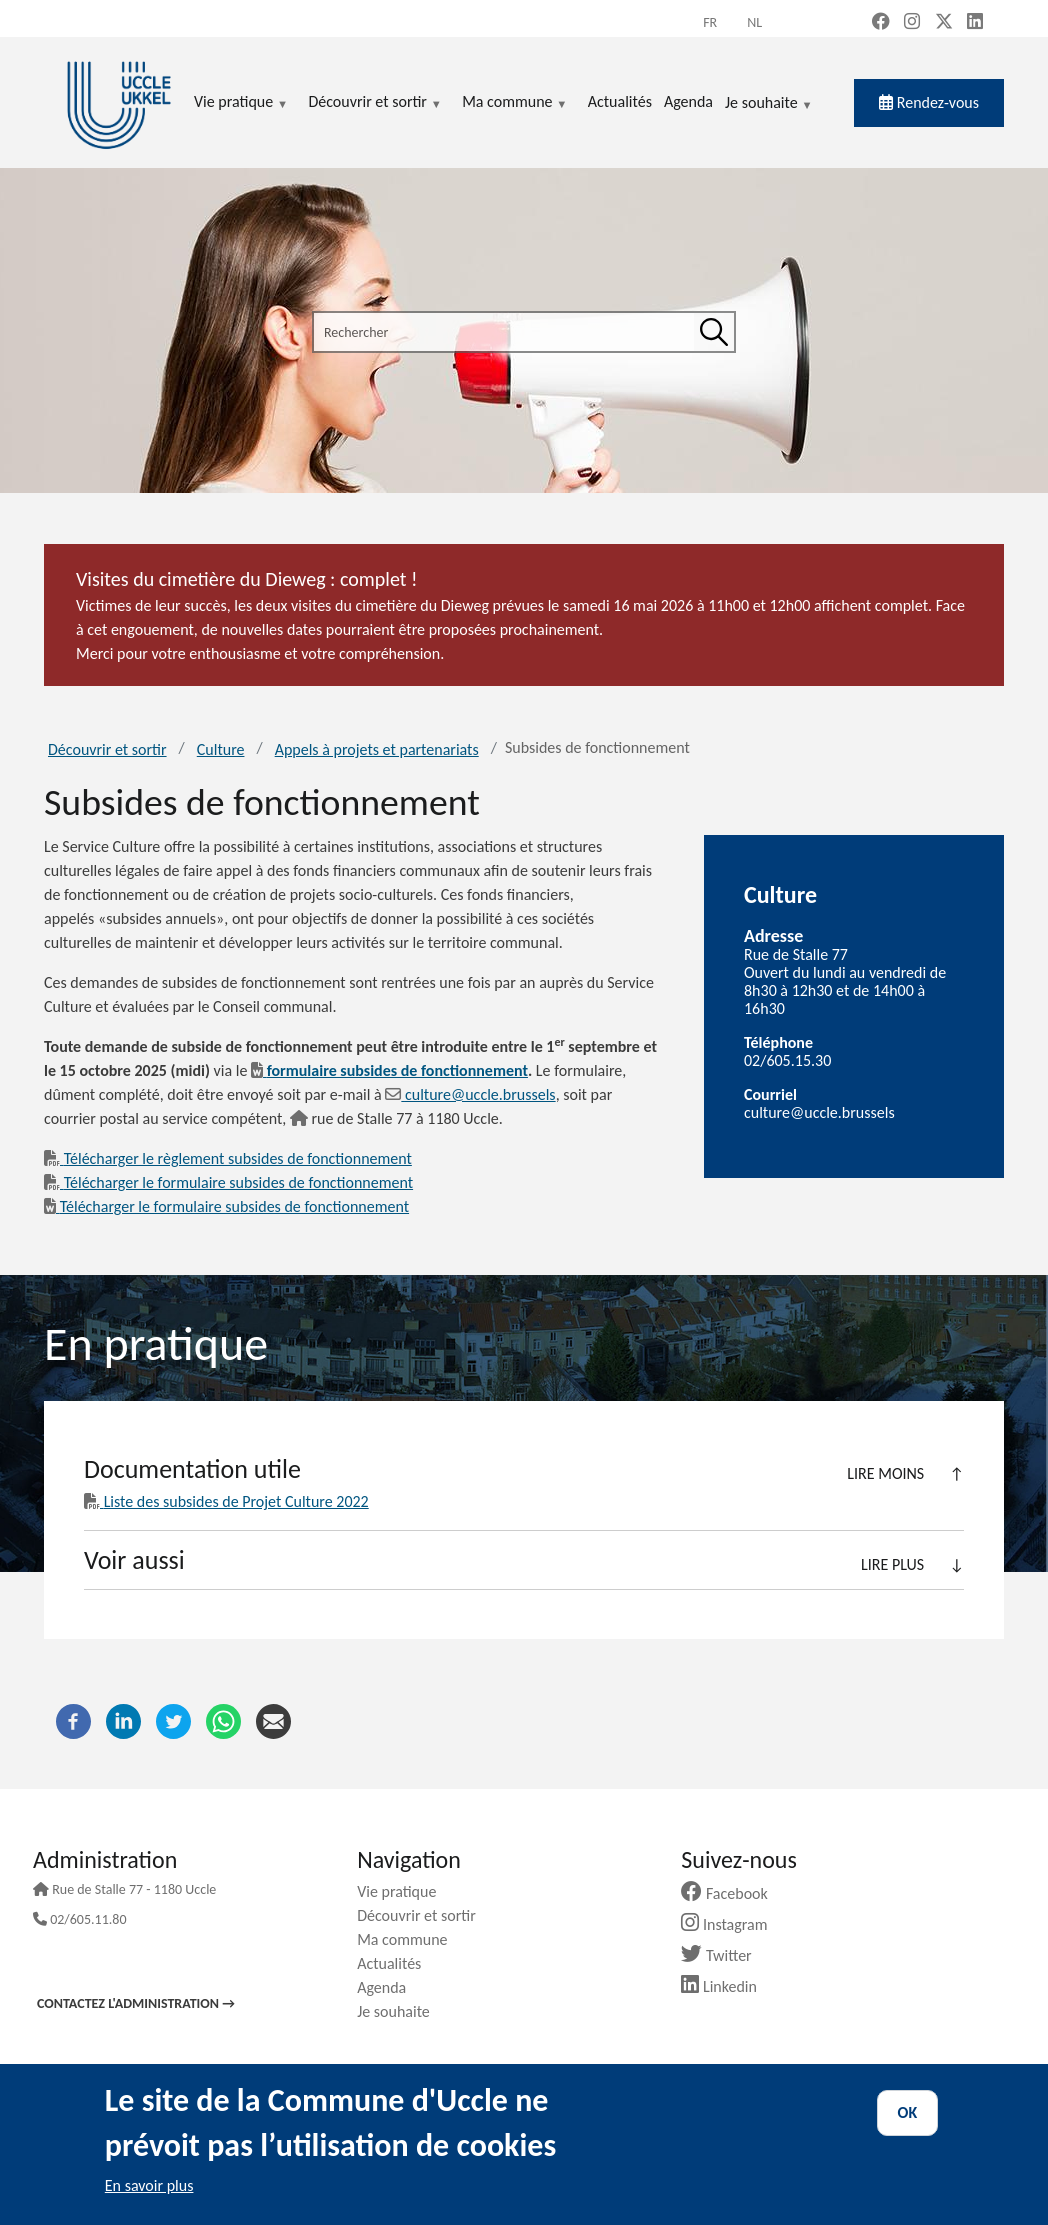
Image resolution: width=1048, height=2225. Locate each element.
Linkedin (726, 1986)
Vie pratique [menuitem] (241, 103)
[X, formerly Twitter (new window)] (944, 23)
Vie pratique (404, 1891)
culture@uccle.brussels (470, 1094)
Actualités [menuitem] (620, 101)
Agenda (389, 1987)
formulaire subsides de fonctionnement (389, 1070)
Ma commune (409, 1939)
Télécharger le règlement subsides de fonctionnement (228, 1158)
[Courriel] (273, 1719)
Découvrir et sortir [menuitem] (375, 103)
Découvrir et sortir (107, 749)
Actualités (396, 1963)
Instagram (731, 1924)
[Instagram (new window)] (912, 23)
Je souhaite (769, 104)
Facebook (732, 1893)
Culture (221, 749)
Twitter (723, 1955)
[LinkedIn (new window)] (975, 23)
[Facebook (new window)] (881, 23)
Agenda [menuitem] (688, 101)
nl (754, 22)
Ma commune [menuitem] (514, 103)
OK (908, 2112)
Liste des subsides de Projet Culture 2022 (226, 1501)
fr (710, 22)
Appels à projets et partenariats (377, 749)
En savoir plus (149, 2185)
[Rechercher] (714, 332)
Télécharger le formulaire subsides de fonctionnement (228, 1182)
